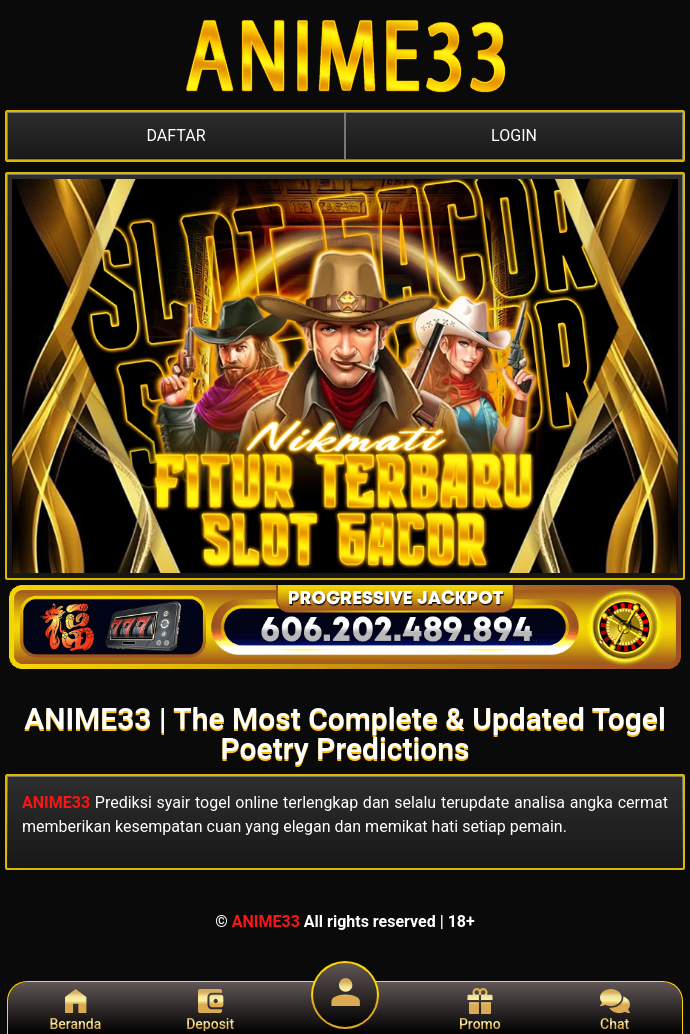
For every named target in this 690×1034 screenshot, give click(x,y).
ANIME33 (56, 802)
